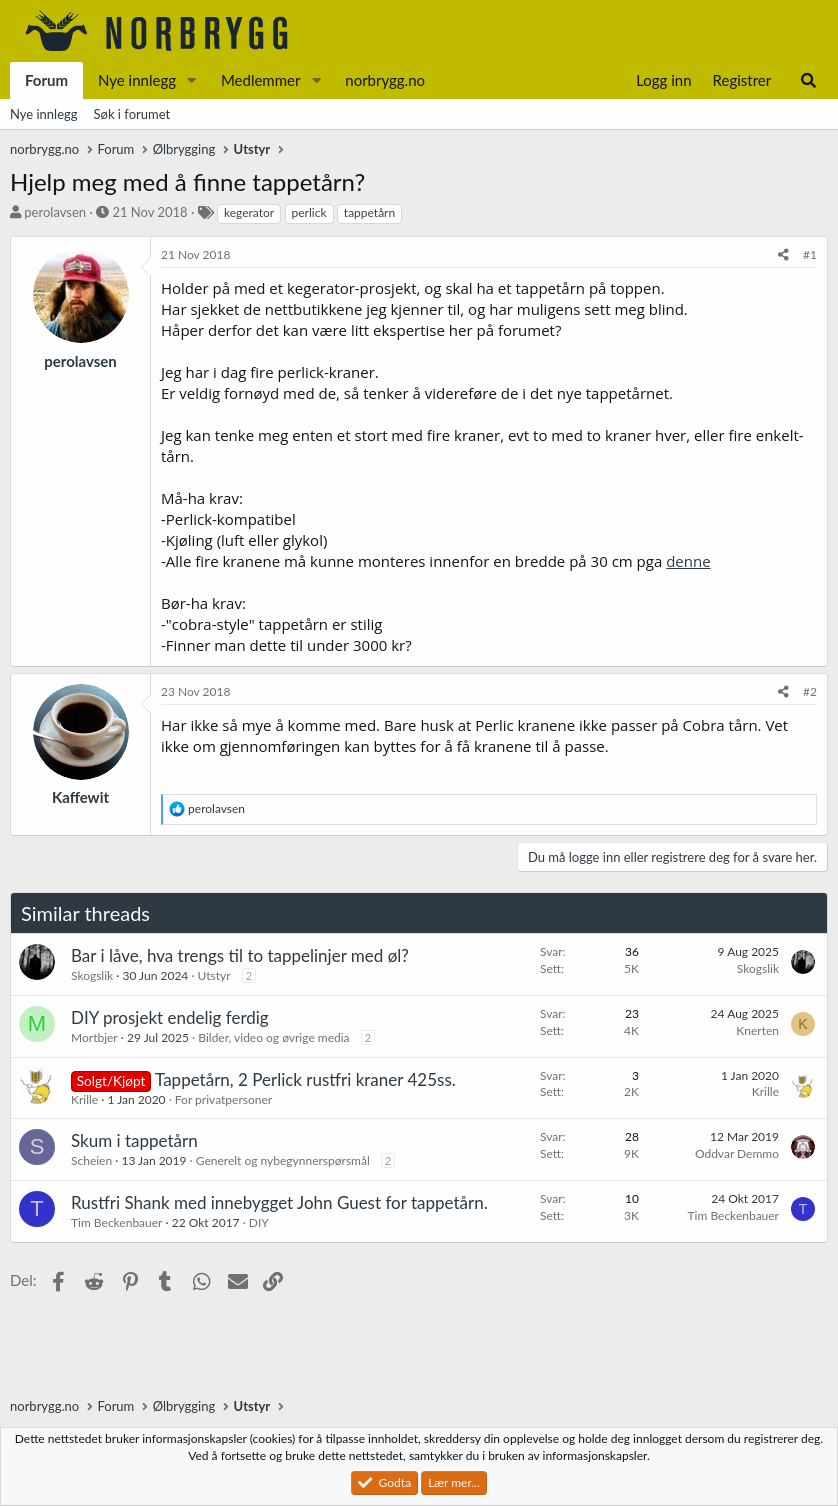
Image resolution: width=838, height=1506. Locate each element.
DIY (259, 1222)
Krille (84, 1099)
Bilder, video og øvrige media (273, 1037)
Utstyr (214, 975)
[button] (192, 80)
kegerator (249, 212)
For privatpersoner (223, 1099)
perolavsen (55, 212)
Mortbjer (94, 1037)
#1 (810, 254)
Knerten (757, 1030)
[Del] (783, 255)
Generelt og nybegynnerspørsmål (283, 1160)
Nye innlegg (137, 80)
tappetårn (369, 212)
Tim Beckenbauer (116, 1222)
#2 (810, 691)
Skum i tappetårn (134, 1140)
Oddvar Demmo (737, 1153)
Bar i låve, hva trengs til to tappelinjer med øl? (240, 955)
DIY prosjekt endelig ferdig (170, 1017)
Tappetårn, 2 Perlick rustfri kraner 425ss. (305, 1079)
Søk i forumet (132, 114)
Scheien (91, 1160)
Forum (46, 80)
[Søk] (808, 80)
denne (688, 561)
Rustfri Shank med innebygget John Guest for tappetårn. (279, 1202)
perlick (309, 212)
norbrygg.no (385, 80)
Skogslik (92, 975)
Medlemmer (261, 80)
